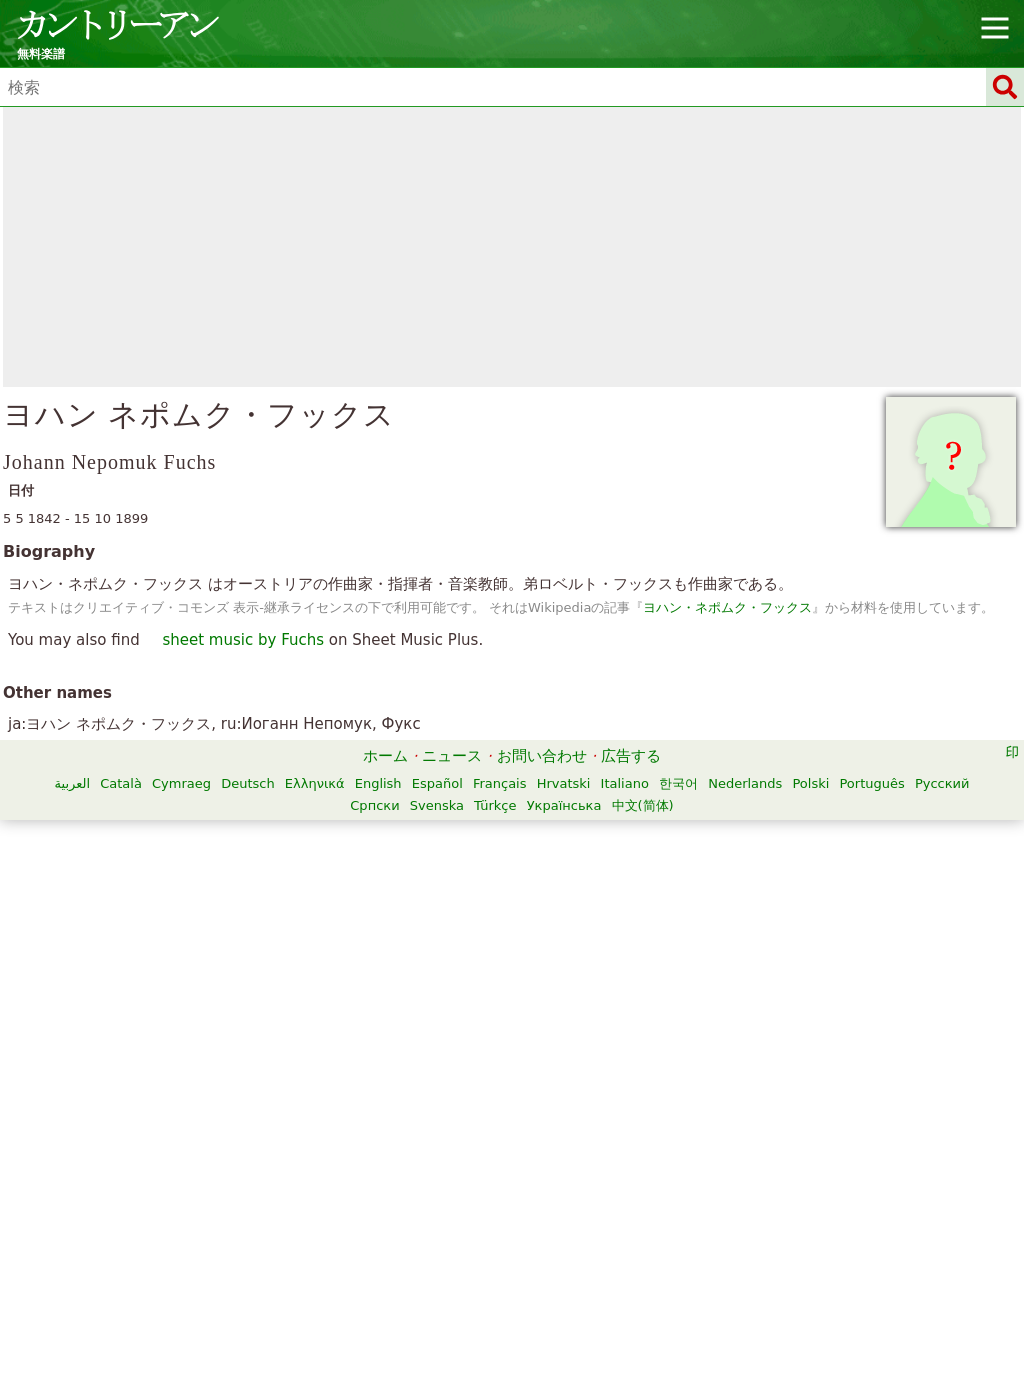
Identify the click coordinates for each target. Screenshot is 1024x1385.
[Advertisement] (512, 247)
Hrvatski (564, 783)
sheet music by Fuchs (243, 640)
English (378, 783)
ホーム (385, 756)
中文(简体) (643, 805)
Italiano (625, 783)
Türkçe (495, 805)
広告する (631, 756)
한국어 (678, 783)
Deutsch (248, 783)
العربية (73, 783)
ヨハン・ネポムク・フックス (727, 607)
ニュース (452, 756)
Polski (810, 783)
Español (437, 783)
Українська (564, 805)
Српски (374, 805)
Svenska (437, 805)
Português (871, 783)
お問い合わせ (542, 756)
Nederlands (745, 783)
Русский (942, 783)
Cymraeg (181, 783)
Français (500, 783)
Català (121, 783)
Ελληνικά (315, 783)
